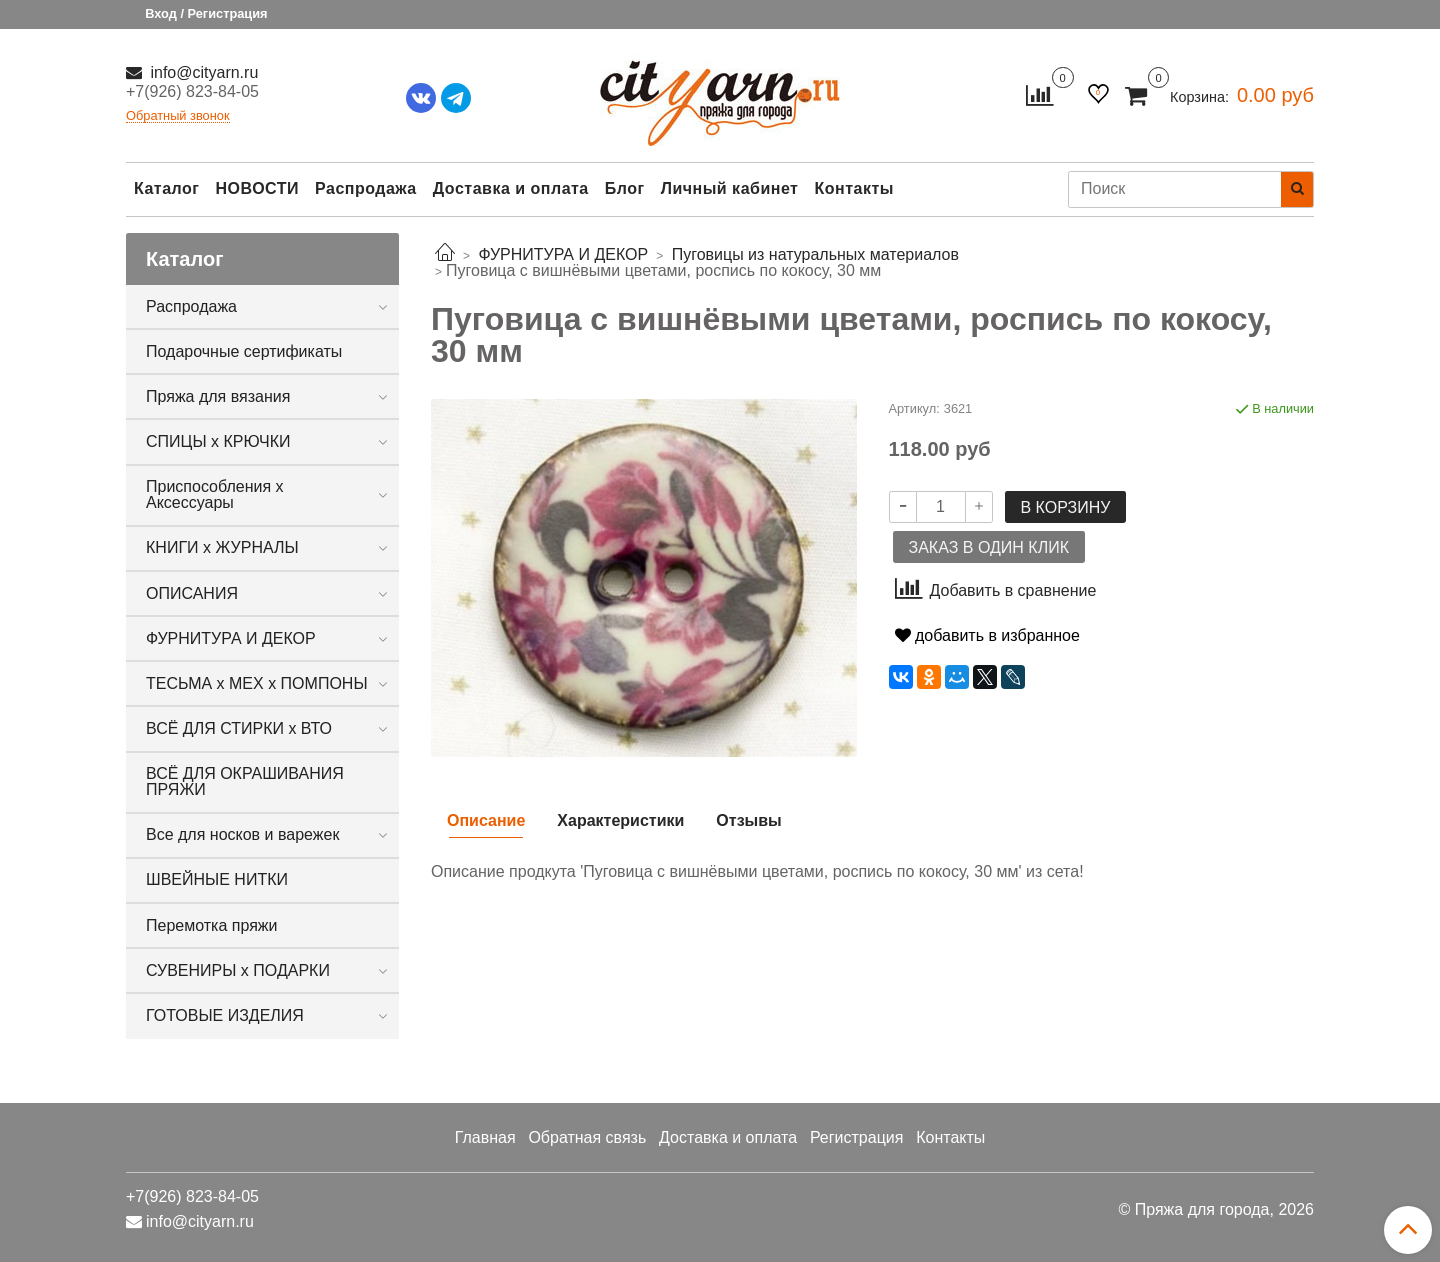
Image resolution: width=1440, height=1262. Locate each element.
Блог (625, 188)
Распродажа (366, 188)
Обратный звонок (178, 116)
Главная (485, 1137)
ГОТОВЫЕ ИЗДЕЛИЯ (225, 1015)
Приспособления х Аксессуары (215, 494)
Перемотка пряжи (211, 925)
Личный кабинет (730, 188)
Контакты (853, 188)
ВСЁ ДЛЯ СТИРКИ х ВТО (239, 728)
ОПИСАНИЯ (192, 593)
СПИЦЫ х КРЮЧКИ (218, 441)
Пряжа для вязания (218, 396)
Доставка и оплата (511, 188)
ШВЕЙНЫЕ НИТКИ (217, 879)
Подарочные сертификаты (244, 351)
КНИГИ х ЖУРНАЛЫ (222, 547)
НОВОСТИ (257, 188)
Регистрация (857, 1137)
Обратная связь (587, 1137)
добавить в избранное (987, 635)
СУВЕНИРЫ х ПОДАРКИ (238, 970)
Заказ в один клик (989, 547)
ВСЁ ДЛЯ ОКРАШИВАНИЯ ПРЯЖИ (245, 781)
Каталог (166, 188)
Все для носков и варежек (242, 834)
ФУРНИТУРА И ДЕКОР (231, 638)
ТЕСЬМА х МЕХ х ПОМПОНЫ (257, 683)
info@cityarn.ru (202, 72)
